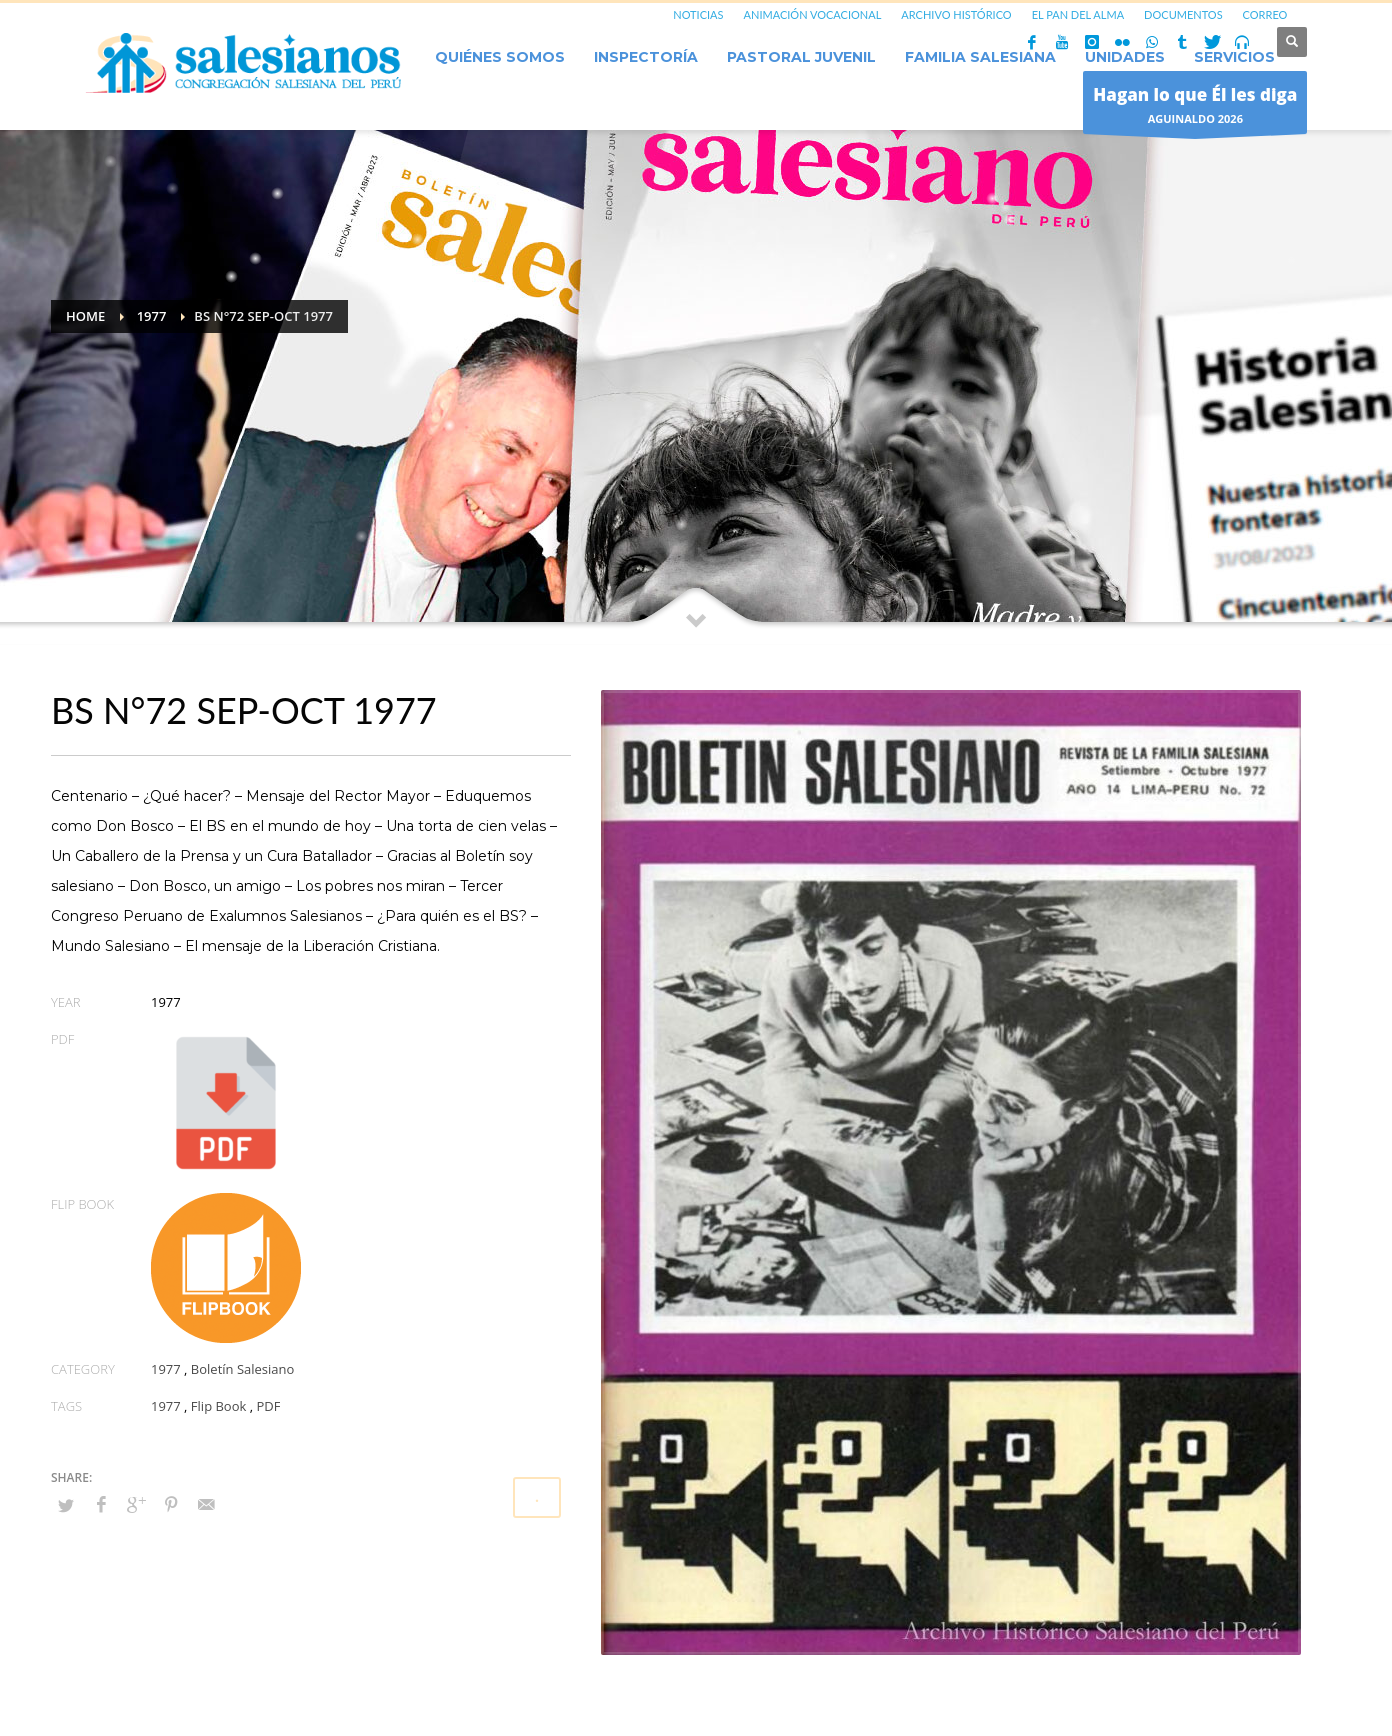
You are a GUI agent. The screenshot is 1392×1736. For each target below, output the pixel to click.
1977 (166, 1369)
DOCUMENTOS (1183, 14)
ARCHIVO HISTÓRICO (956, 14)
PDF (268, 1406)
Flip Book (218, 1406)
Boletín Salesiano (243, 1369)
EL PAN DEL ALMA (1078, 14)
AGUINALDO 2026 (1195, 107)
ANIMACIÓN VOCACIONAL (813, 14)
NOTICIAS (698, 14)
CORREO (1265, 14)
